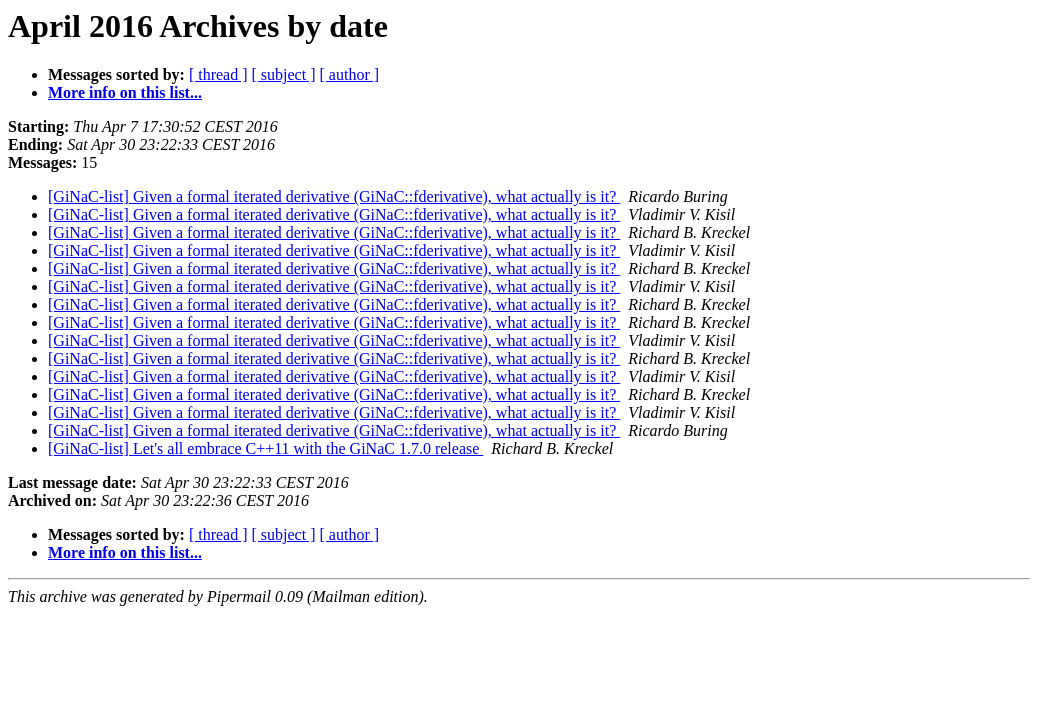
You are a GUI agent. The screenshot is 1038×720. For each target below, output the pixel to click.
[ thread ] (218, 74)
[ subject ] (284, 74)
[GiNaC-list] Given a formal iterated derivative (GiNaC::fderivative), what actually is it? (334, 196)
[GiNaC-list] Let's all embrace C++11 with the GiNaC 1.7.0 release (265, 448)
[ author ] (350, 74)
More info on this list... (125, 92)
